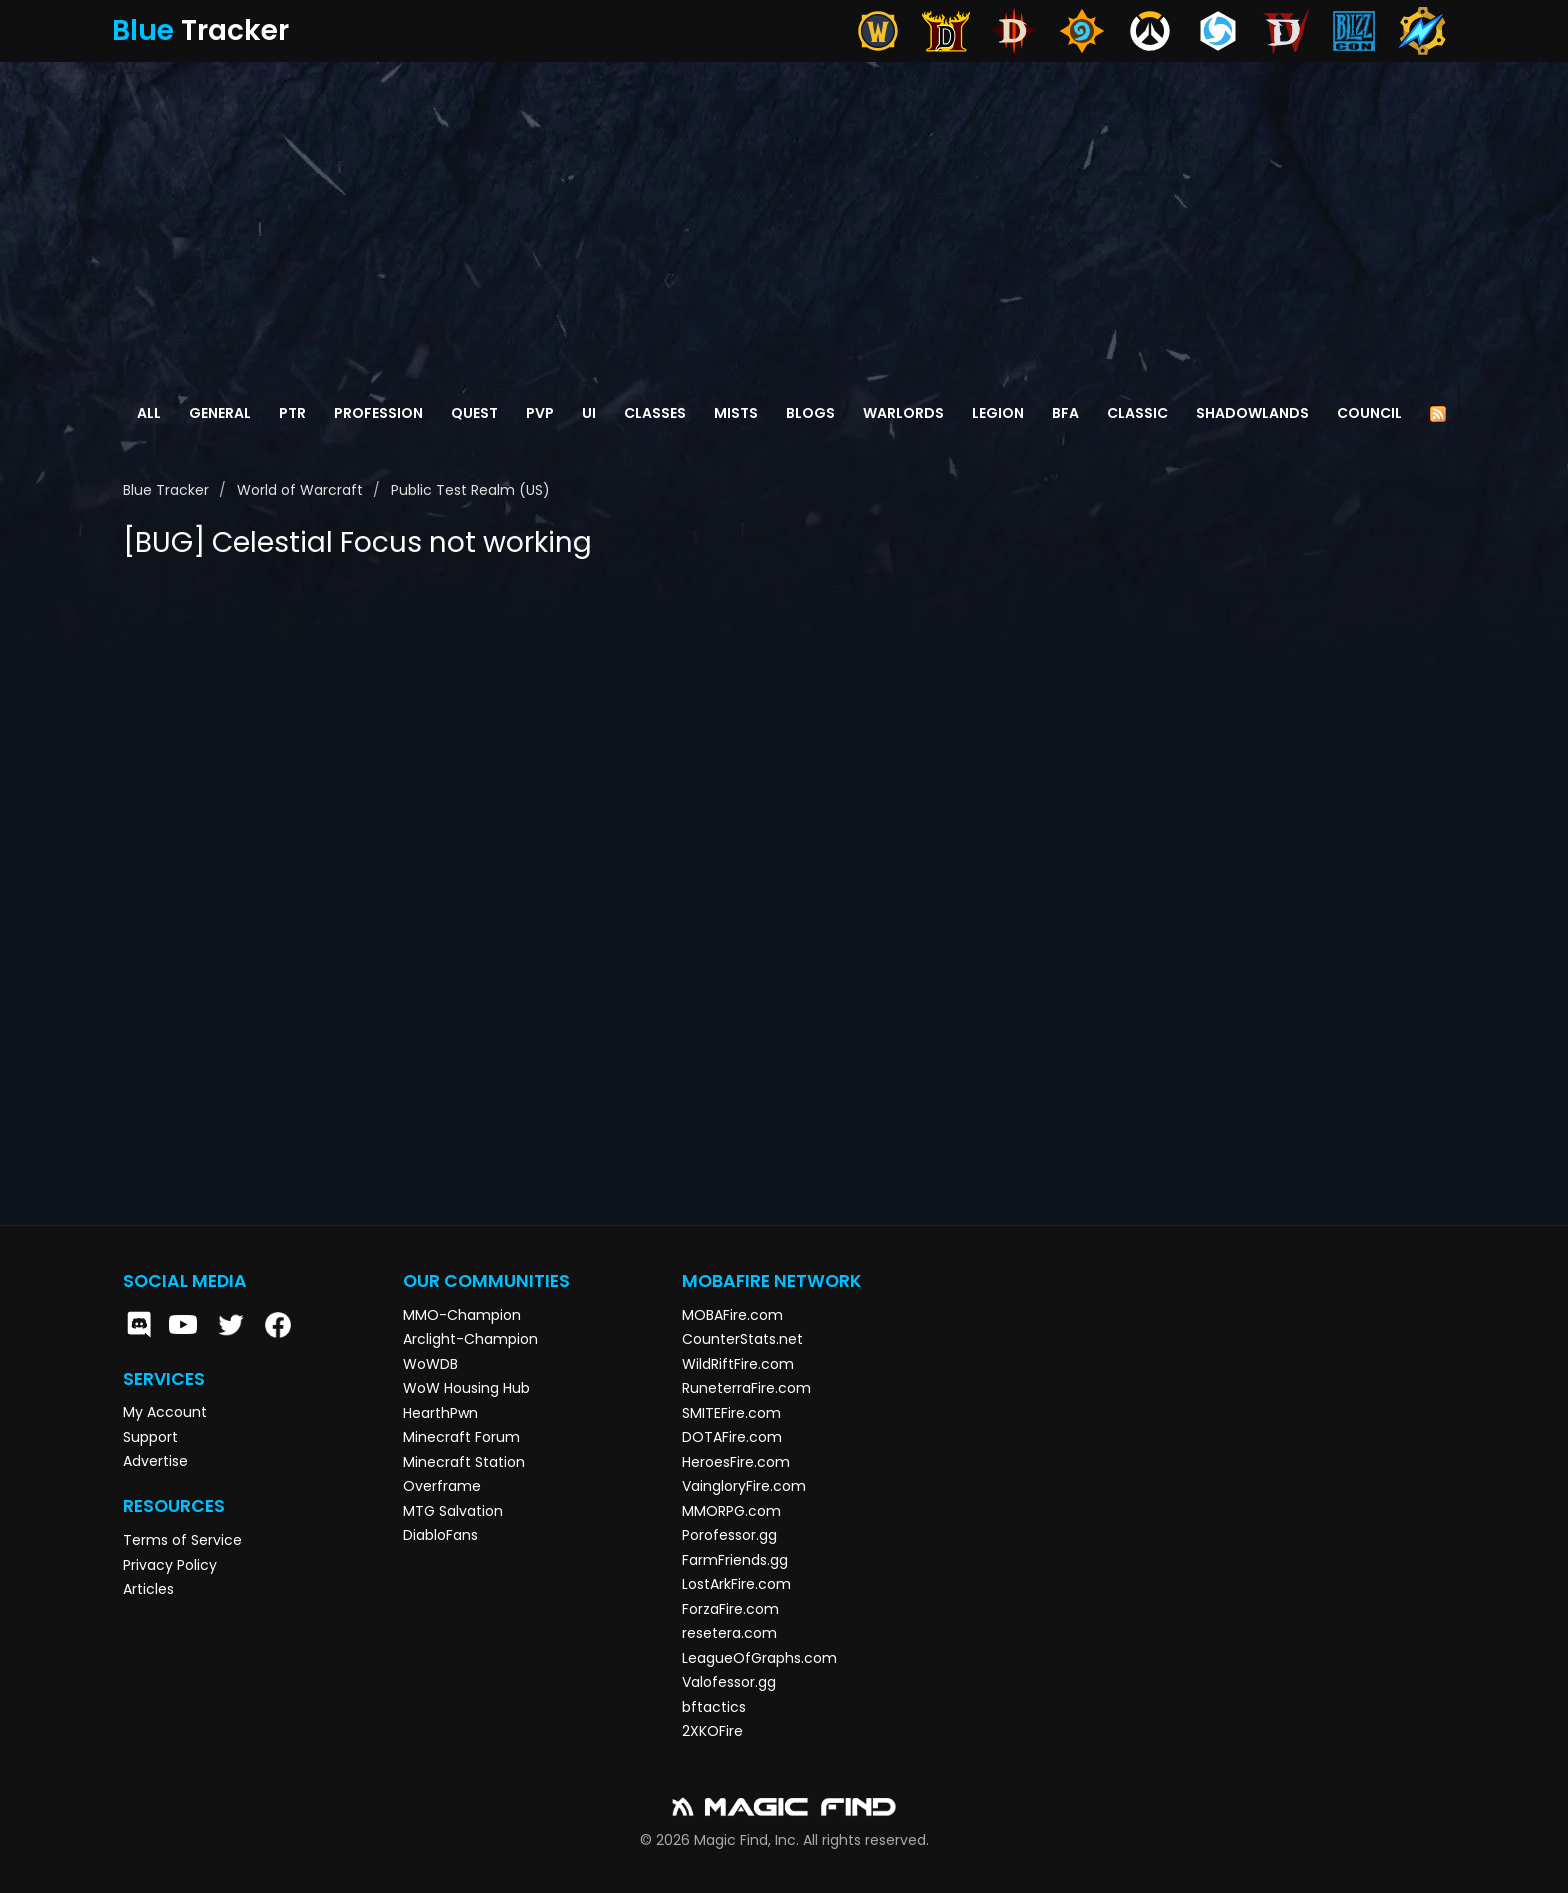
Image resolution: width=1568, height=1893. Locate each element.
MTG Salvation (453, 1511)
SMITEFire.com (731, 1413)
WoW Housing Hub (466, 1388)
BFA (1065, 413)
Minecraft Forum (461, 1437)
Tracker (200, 30)
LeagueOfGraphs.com (759, 1658)
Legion (998, 413)
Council (1369, 413)
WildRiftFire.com (738, 1364)
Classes (655, 413)
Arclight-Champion (470, 1339)
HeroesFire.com (736, 1462)
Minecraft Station (464, 1462)
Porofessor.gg (729, 1535)
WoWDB (430, 1364)
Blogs (810, 413)
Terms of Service (182, 1540)
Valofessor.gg (729, 1682)
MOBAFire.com (732, 1315)
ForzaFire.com (730, 1609)
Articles (148, 1589)
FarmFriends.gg (735, 1560)
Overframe (442, 1486)
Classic (1137, 413)
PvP (540, 413)
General (220, 413)
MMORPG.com (731, 1511)
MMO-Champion (462, 1315)
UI (589, 413)
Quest (474, 413)
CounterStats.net (742, 1339)
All (149, 413)
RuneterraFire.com (746, 1388)
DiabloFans (440, 1535)
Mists (736, 413)
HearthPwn (440, 1413)
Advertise (155, 1461)
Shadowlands (1252, 413)
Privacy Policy (170, 1565)
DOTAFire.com (732, 1437)
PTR (292, 413)
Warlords (903, 413)
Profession (378, 413)
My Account (165, 1412)
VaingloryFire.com (744, 1486)
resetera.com (729, 1633)
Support (150, 1437)
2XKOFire (712, 1731)
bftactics (714, 1707)
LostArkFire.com (736, 1584)
